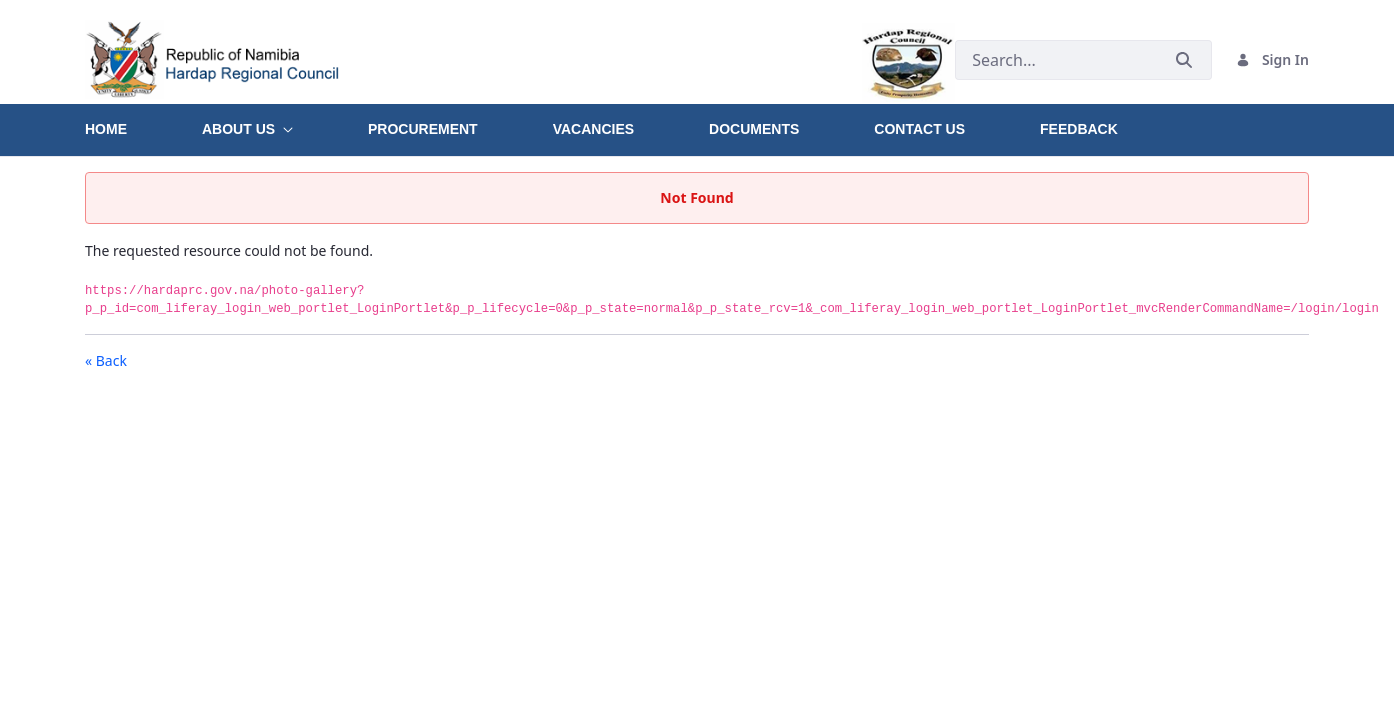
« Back (106, 360)
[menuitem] (143, 122)
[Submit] (1184, 59)
